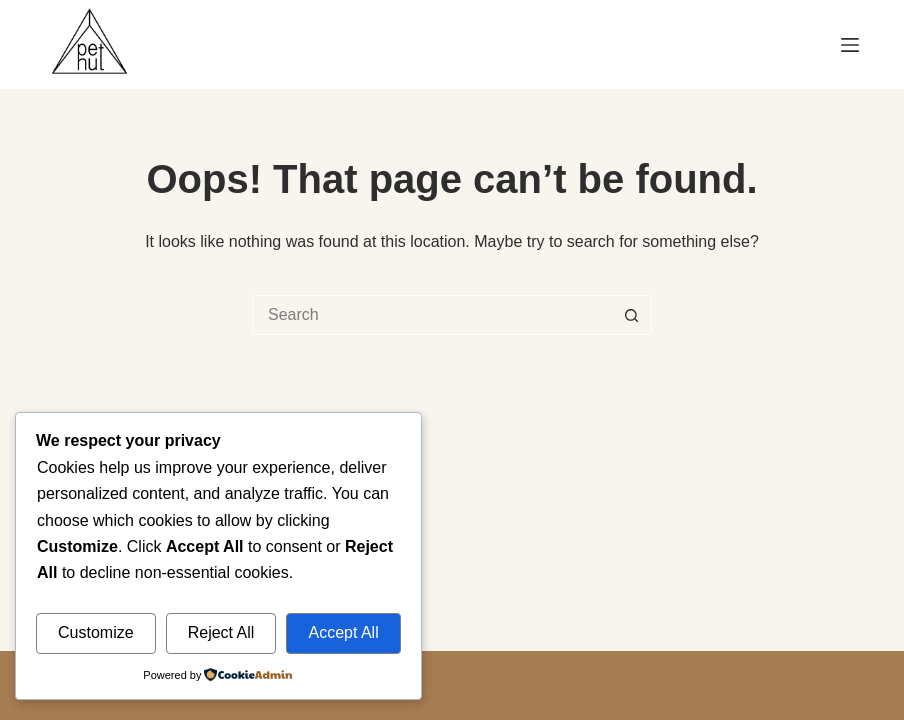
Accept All (343, 632)
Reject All (221, 632)
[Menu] (850, 45)
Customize (96, 632)
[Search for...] (432, 315)
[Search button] (632, 315)
